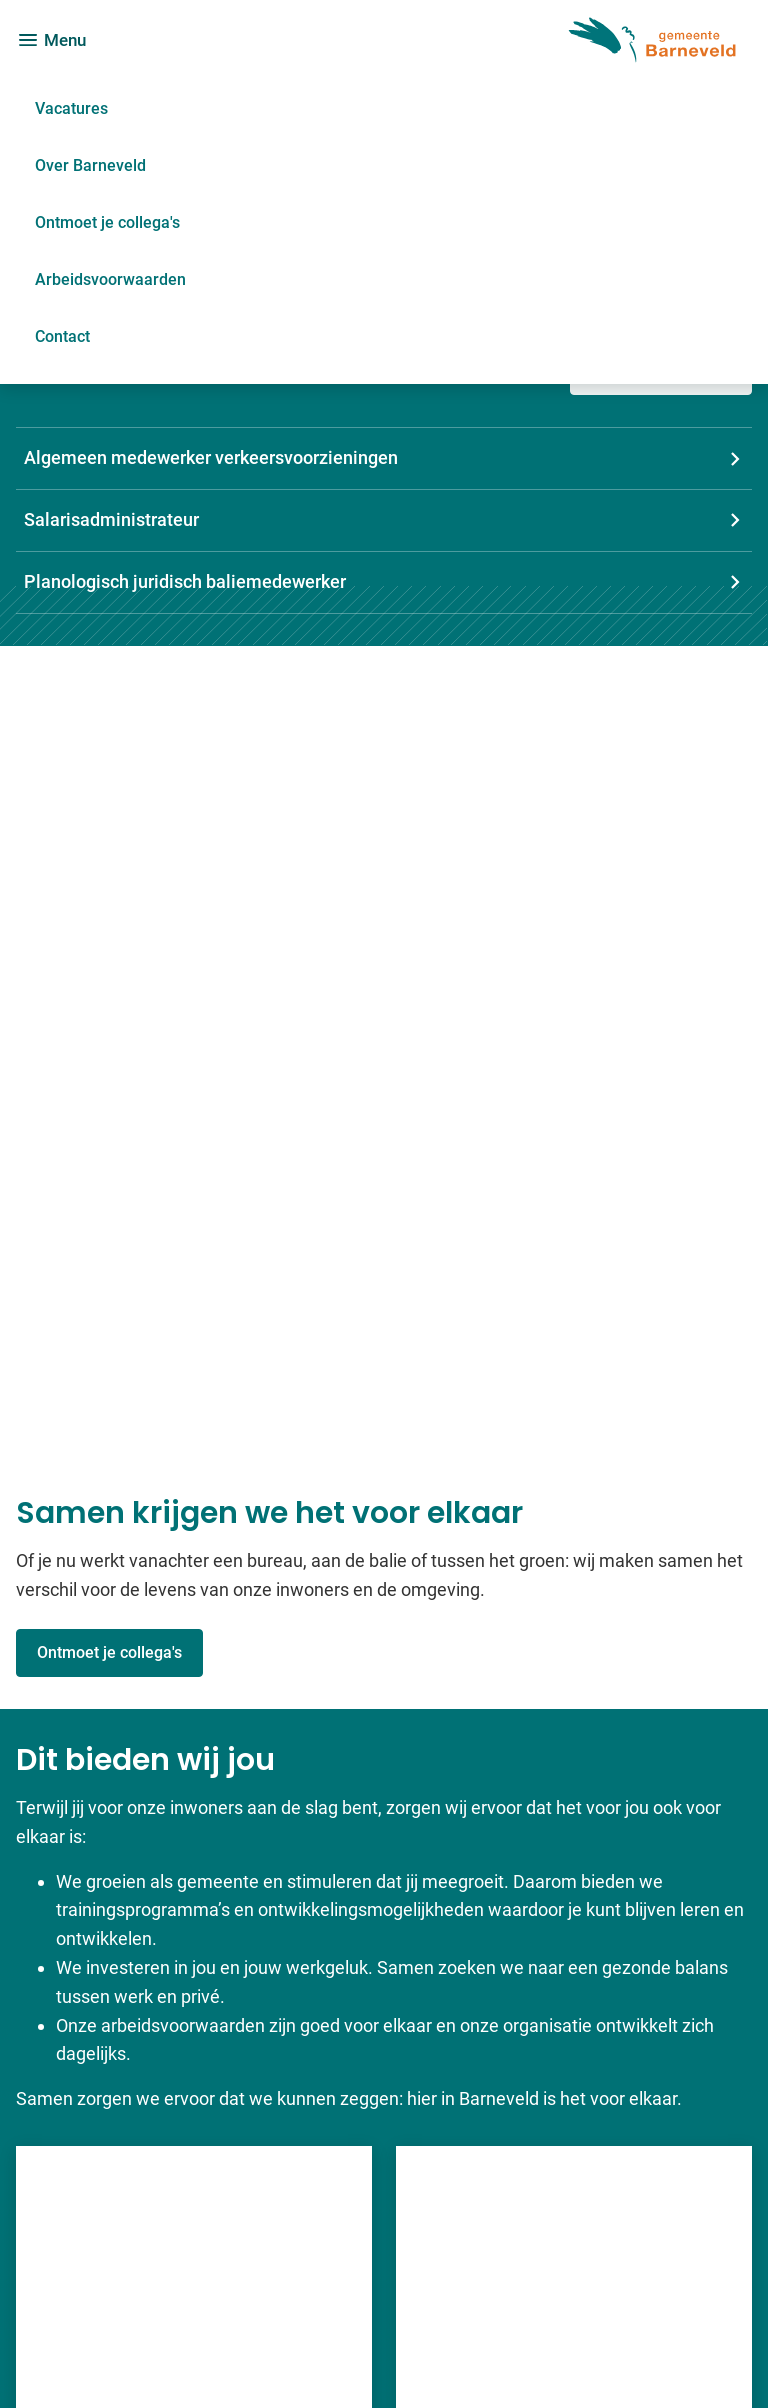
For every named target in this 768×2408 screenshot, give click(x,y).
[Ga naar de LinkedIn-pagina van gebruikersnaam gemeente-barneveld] (610, 2206)
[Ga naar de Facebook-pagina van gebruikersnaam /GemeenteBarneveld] (613, 2168)
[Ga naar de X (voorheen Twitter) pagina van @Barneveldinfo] (595, 2244)
